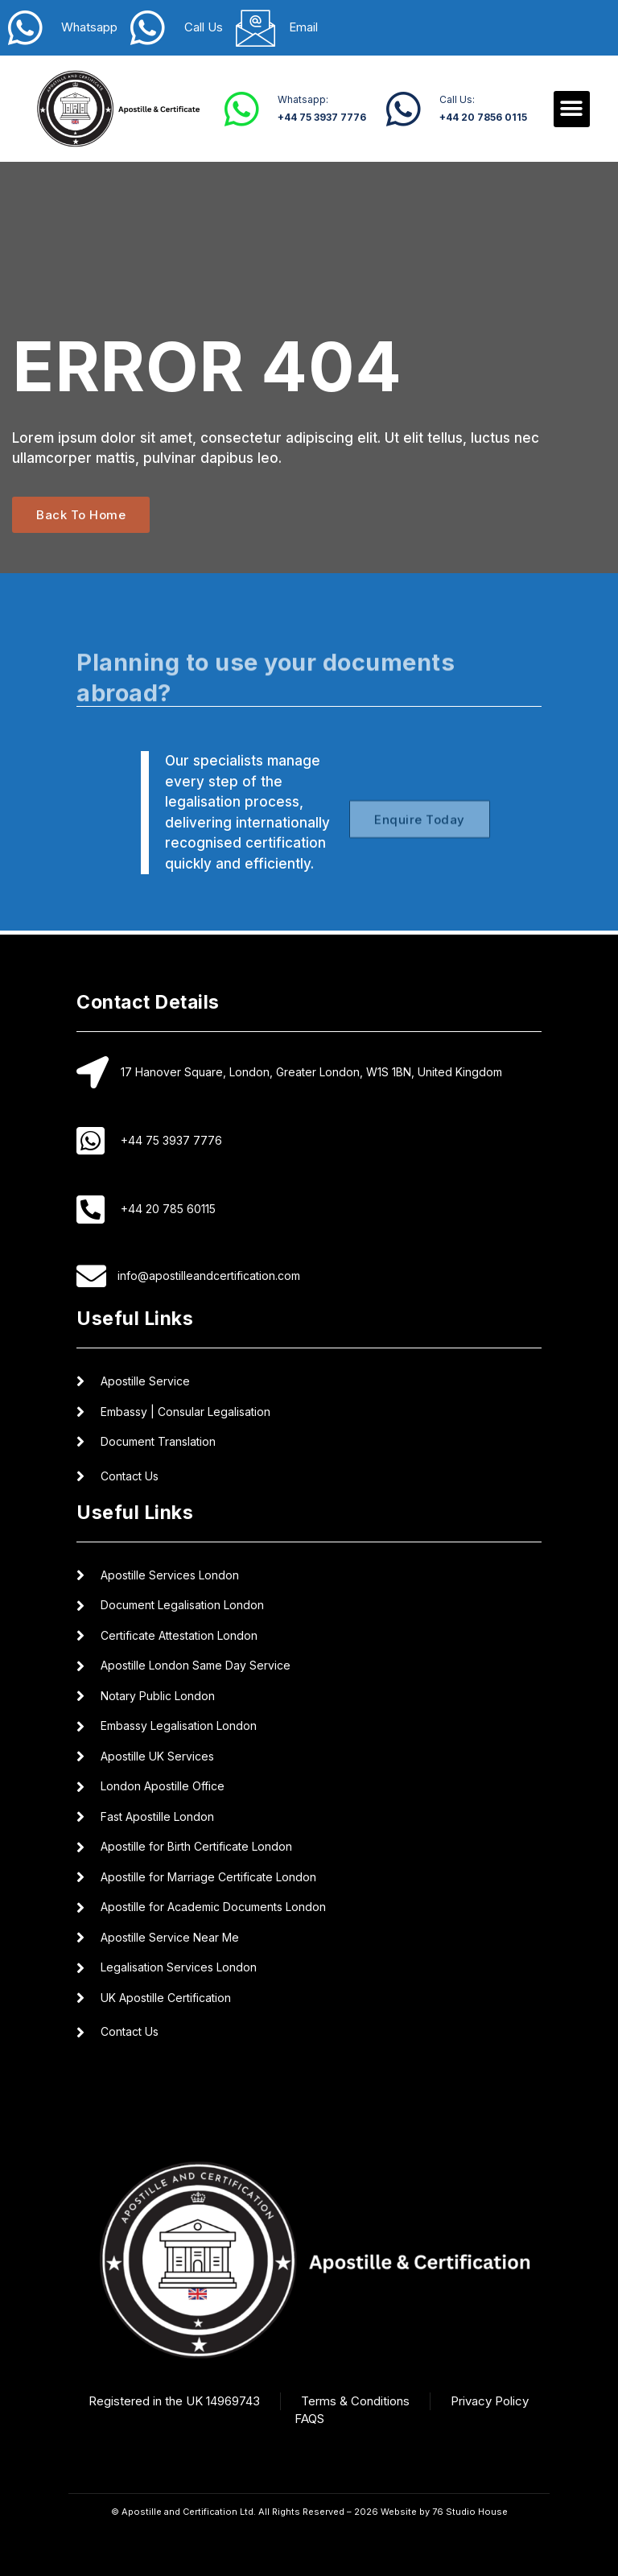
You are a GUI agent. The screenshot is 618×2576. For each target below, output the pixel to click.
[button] (572, 109)
